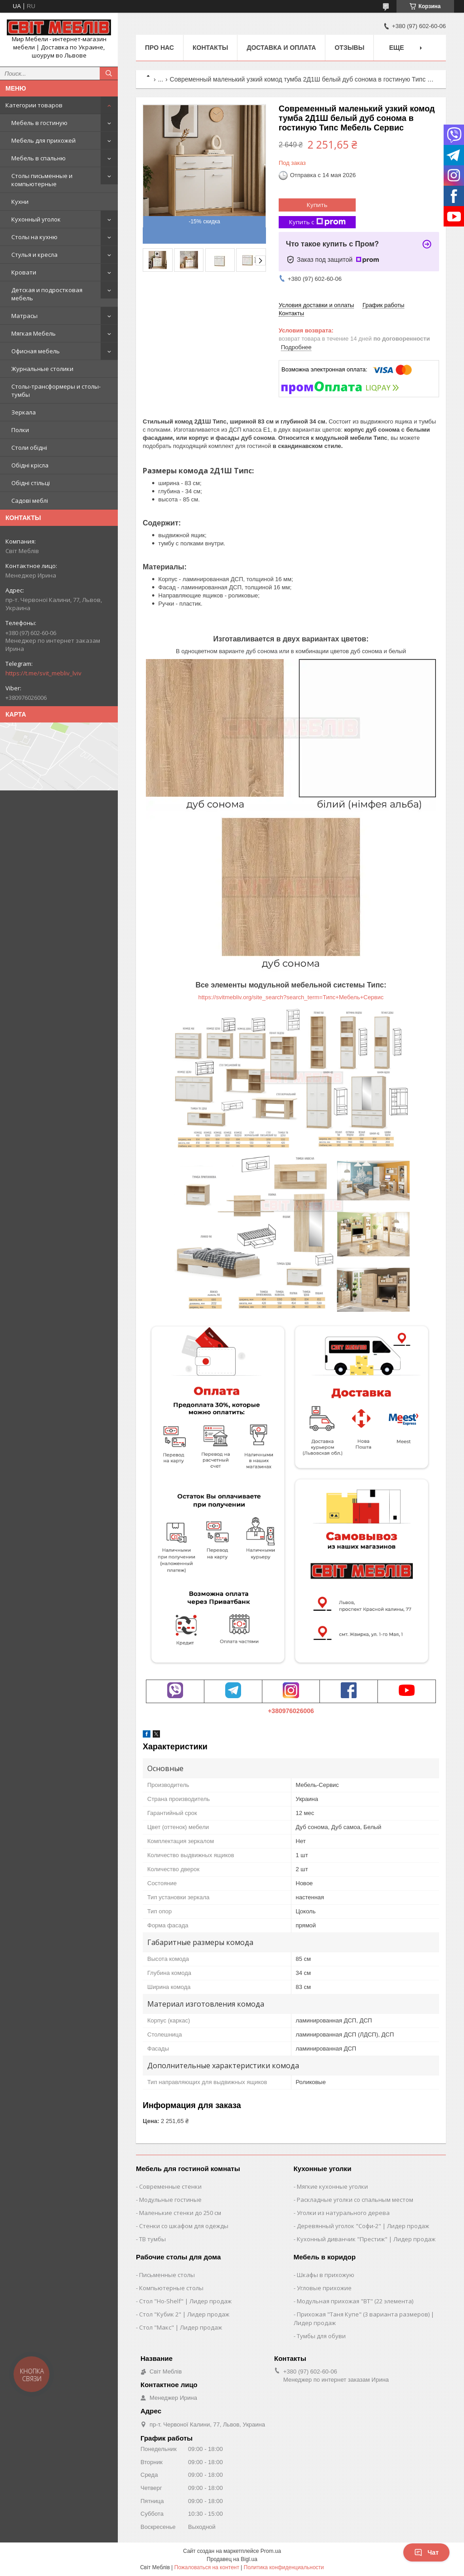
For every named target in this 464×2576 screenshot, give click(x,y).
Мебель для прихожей (43, 140)
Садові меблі (29, 500)
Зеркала (23, 412)
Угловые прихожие (324, 2288)
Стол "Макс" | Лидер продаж (180, 2327)
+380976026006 (291, 1710)
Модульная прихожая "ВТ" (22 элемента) (355, 2301)
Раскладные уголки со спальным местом (355, 2200)
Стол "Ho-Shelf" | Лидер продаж (185, 2301)
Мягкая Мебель (33, 333)
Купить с (317, 222)
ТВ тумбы (152, 2239)
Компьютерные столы (171, 2288)
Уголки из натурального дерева (343, 2213)
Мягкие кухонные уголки (332, 2186)
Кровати (23, 272)
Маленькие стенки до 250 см (180, 2213)
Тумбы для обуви (321, 2336)
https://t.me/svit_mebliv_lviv (43, 673)
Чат (426, 2552)
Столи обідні (29, 447)
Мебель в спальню (38, 158)
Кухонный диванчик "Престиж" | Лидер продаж (366, 2239)
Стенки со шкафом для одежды (183, 2226)
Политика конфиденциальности (284, 2567)
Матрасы (24, 316)
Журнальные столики (42, 369)
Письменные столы (167, 2275)
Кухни (20, 201)
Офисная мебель (35, 351)
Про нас (159, 47)
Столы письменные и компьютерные (41, 180)
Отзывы (349, 47)
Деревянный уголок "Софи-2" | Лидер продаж (363, 2226)
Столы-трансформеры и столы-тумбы (56, 390)
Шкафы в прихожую (325, 2275)
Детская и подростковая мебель (46, 294)
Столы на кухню (34, 237)
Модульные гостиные (170, 2200)
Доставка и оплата (281, 47)
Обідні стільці (30, 483)
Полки (20, 430)
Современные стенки (170, 2186)
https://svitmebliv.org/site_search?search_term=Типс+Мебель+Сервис (290, 997)
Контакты (210, 47)
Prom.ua (271, 2551)
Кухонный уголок (36, 219)
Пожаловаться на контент (206, 2567)
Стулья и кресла (34, 254)
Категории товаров (34, 105)
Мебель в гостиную (39, 123)
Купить (317, 205)
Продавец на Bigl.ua (232, 2559)
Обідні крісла (29, 465)
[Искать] (109, 73)
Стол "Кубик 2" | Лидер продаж (184, 2314)
